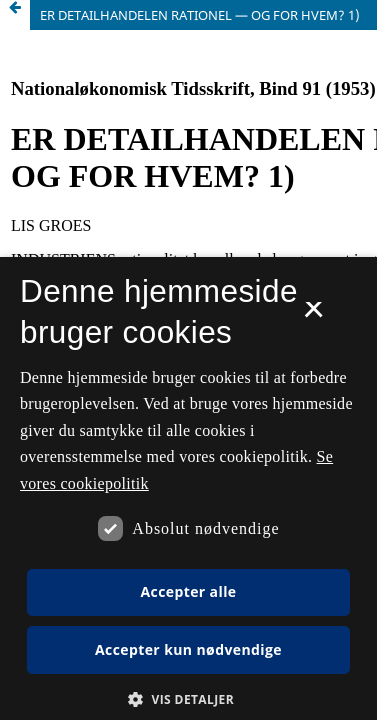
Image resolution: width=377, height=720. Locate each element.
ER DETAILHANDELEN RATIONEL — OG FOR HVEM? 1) (200, 15)
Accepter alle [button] (188, 591)
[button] (188, 699)
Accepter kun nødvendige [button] (188, 649)
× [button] (313, 316)
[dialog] (188, 488)
